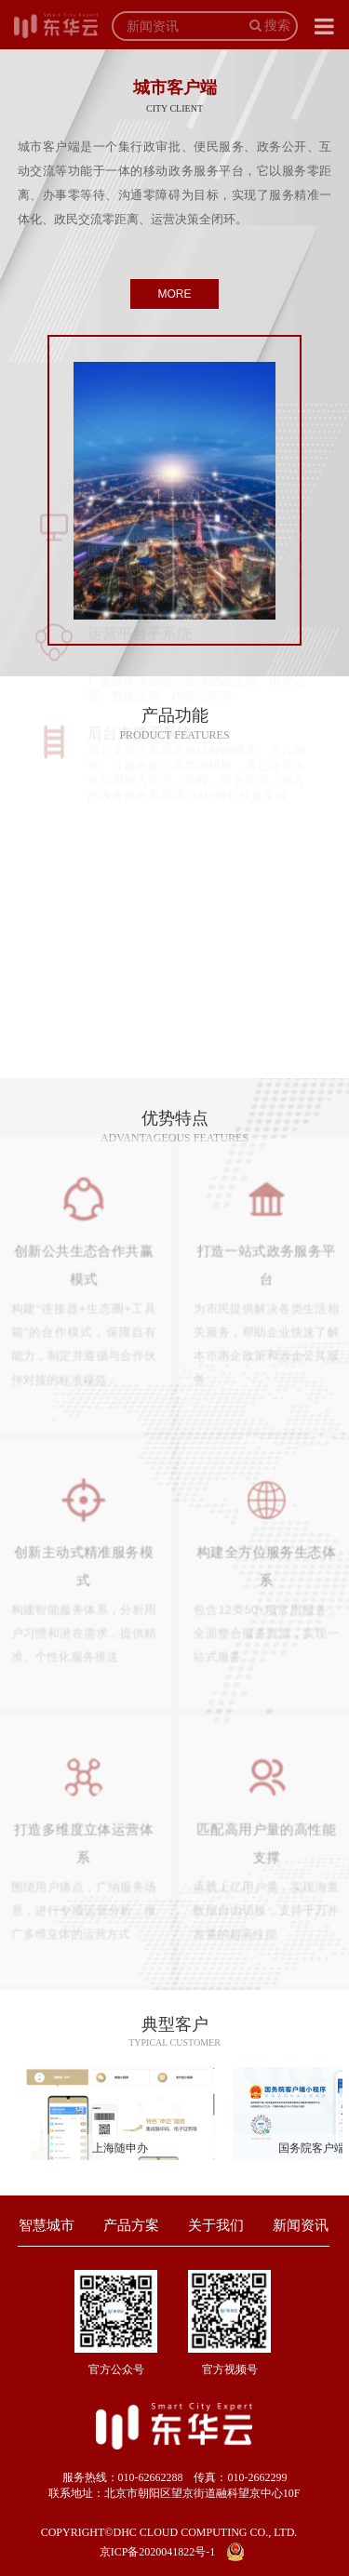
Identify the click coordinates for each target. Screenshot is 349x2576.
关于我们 (216, 2225)
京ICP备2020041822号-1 (158, 2551)
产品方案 (131, 2225)
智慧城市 (46, 2225)
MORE (175, 293)
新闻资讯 (301, 2225)
